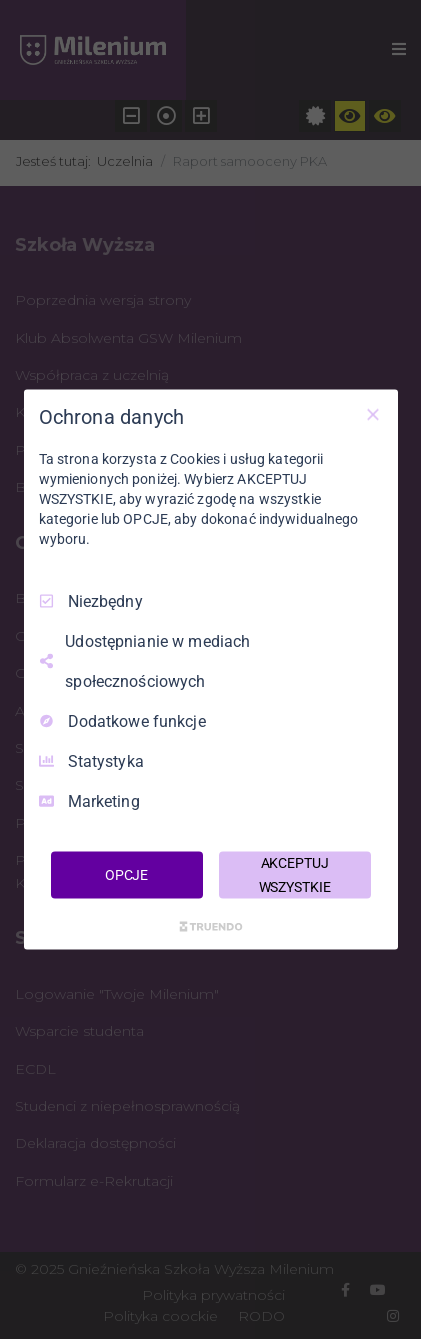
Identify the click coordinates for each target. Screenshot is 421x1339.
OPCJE (126, 874)
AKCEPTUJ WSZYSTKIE (295, 874)
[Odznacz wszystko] (373, 414)
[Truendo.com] (211, 927)
